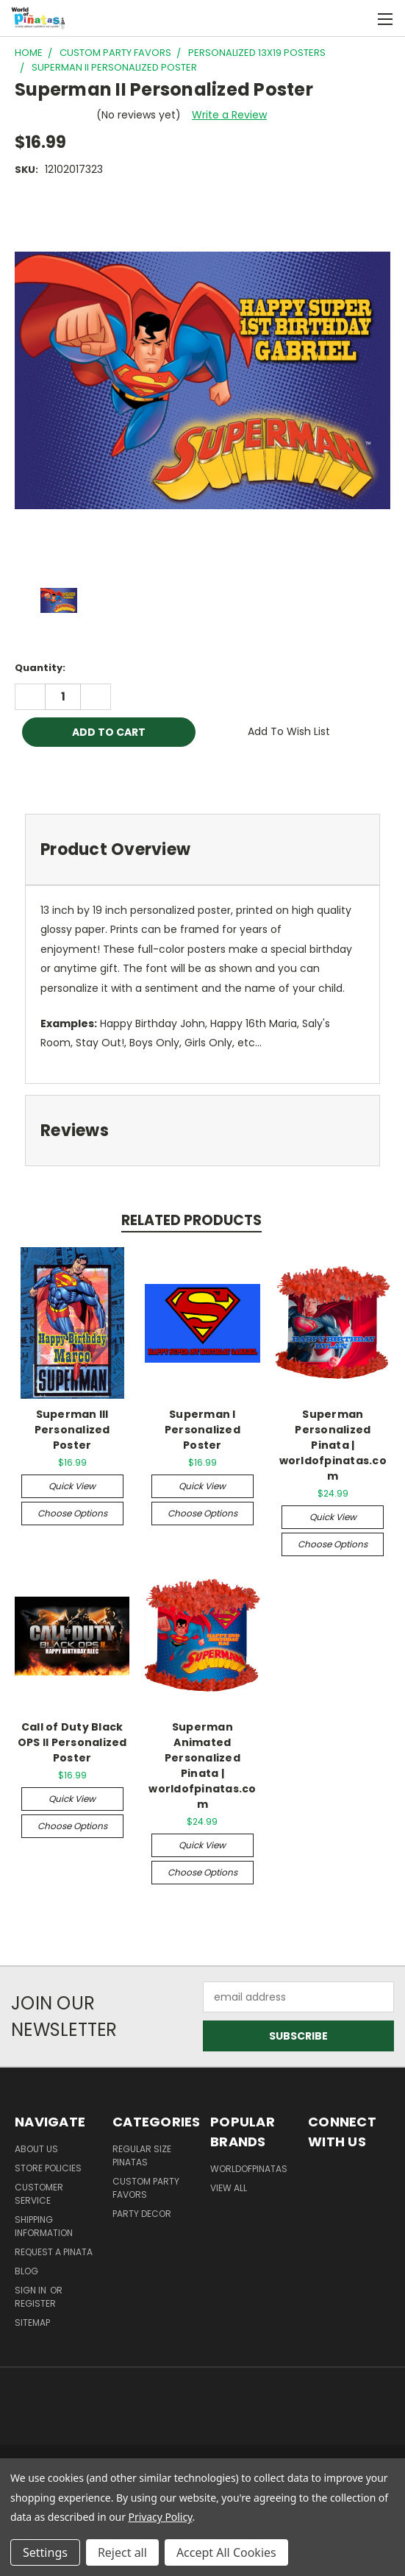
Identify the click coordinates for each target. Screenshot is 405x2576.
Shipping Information (44, 2226)
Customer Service (39, 2194)
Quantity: (40, 668)
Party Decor (141, 2213)
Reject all (122, 2552)
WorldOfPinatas (248, 2168)
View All (228, 2188)
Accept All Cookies (226, 2552)
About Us (36, 2149)
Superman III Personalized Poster (72, 1429)
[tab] (202, 849)
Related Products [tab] (191, 1220)
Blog (26, 2271)
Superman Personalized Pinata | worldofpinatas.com (333, 1445)
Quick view (72, 1486)
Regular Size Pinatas (141, 2155)
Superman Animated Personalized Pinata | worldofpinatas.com (202, 1766)
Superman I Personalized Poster (202, 1429)
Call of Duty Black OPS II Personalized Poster (72, 1742)
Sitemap (32, 2322)
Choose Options (72, 1513)
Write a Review (229, 114)
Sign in (32, 2290)
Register (35, 2303)
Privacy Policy (161, 2517)
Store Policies (48, 2168)
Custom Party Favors (145, 2188)
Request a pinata (54, 2252)
